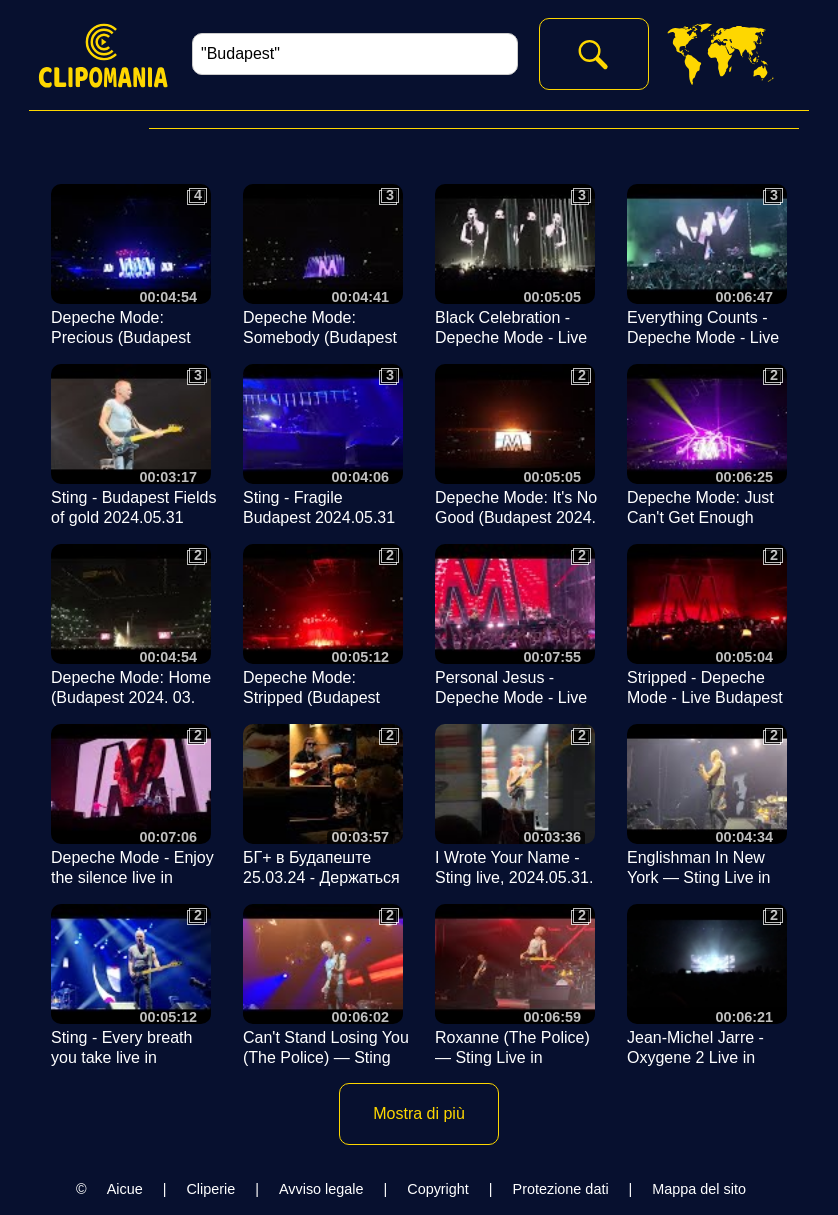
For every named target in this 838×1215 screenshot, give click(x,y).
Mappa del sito (699, 1189)
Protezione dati (561, 1189)
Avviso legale (321, 1189)
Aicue (125, 1189)
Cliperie (210, 1189)
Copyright (438, 1189)
